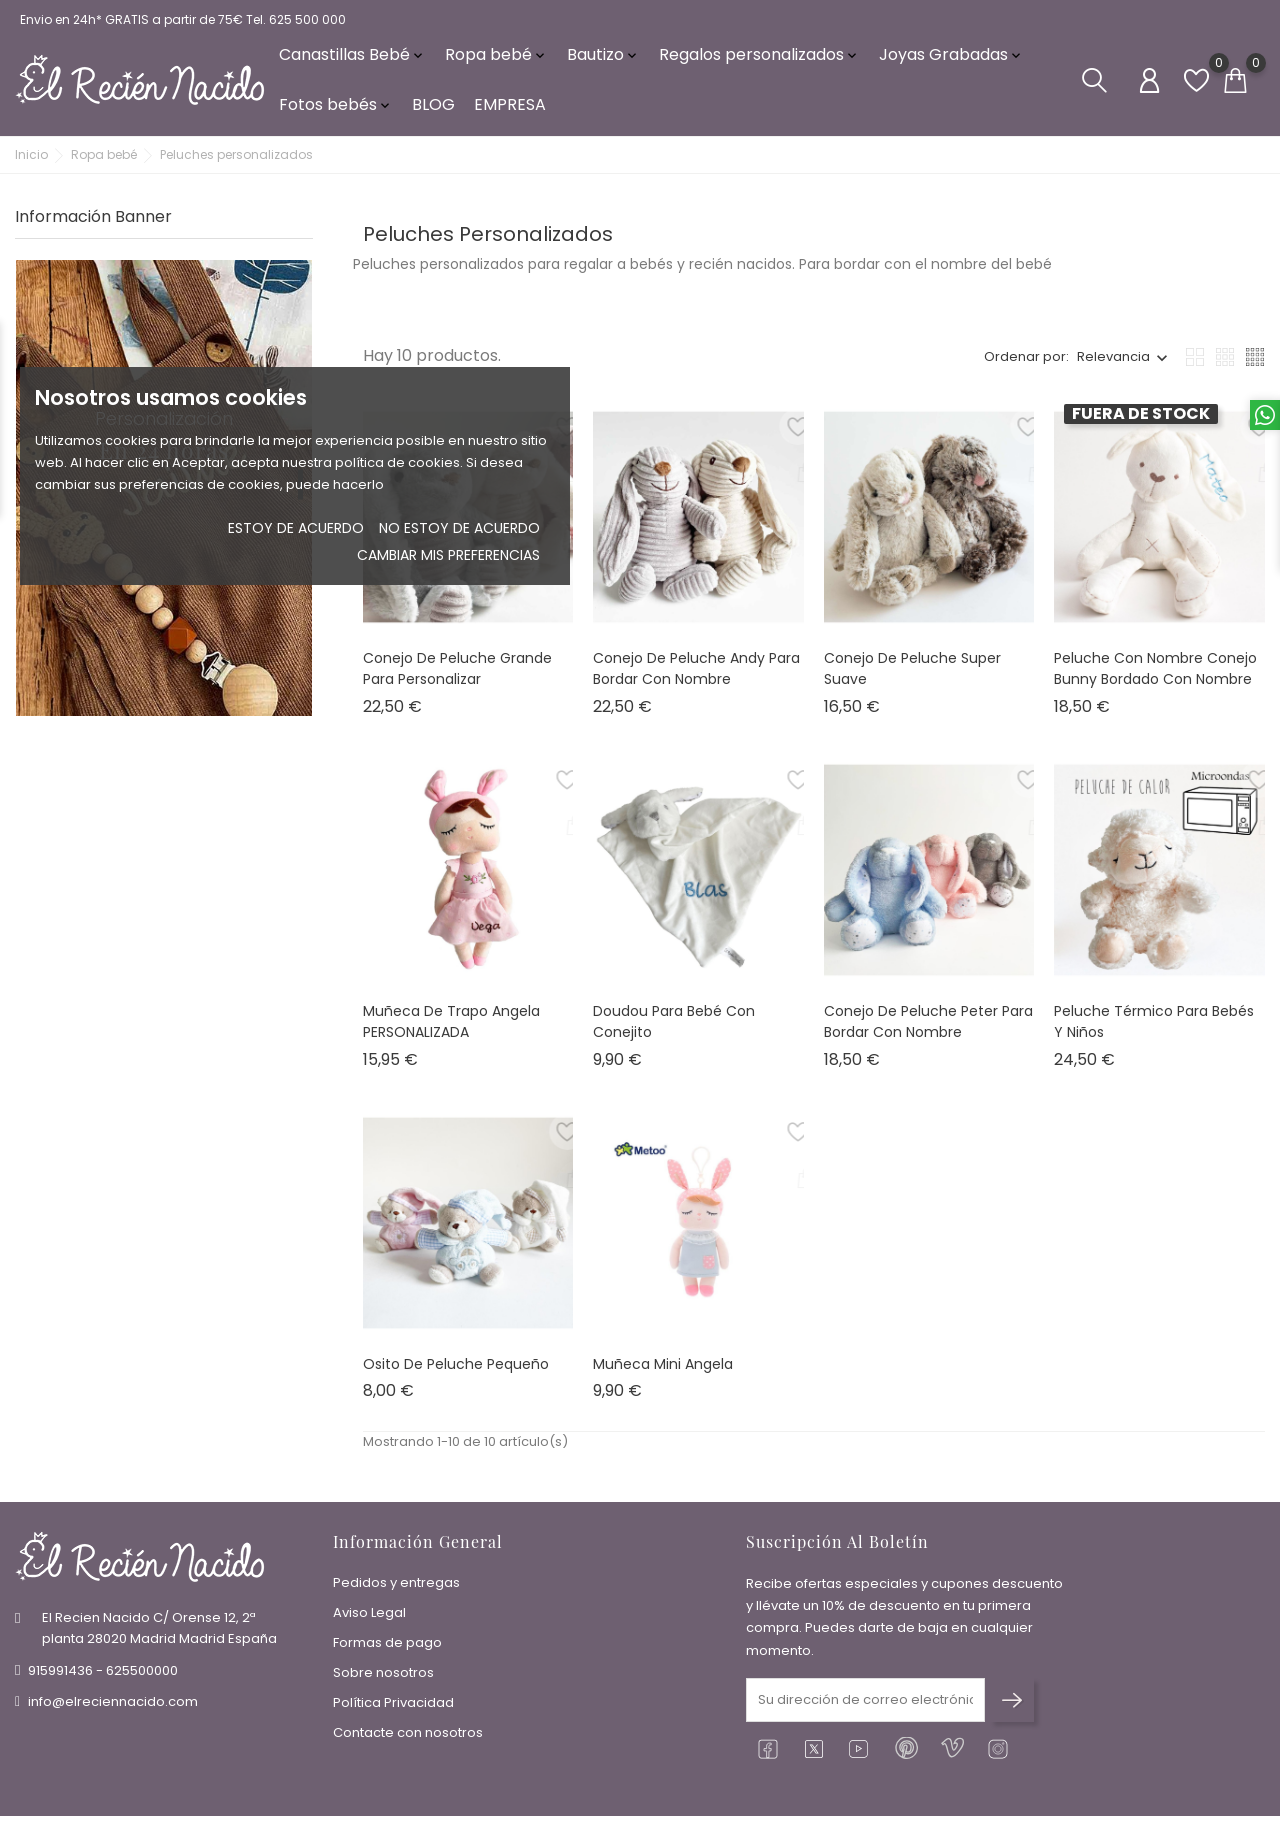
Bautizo (603, 59)
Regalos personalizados (759, 59)
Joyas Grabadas (951, 59)
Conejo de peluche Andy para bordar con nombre (696, 677)
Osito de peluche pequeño (456, 1372)
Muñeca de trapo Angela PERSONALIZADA (451, 1030)
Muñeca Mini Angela (663, 1372)
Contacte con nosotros (408, 1736)
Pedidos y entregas (396, 1586)
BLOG (433, 109)
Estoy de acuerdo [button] (296, 528)
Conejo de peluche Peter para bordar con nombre (928, 1030)
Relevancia (1113, 365)
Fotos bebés (336, 109)
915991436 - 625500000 (103, 1673)
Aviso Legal (369, 1616)
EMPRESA (510, 109)
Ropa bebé (496, 59)
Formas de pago (387, 1646)
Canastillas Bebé (352, 59)
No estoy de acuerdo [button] (459, 528)
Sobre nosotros (383, 1676)
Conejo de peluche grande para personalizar (457, 677)
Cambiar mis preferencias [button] (448, 555)
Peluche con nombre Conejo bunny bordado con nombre (1155, 677)
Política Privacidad (393, 1706)
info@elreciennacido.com (113, 1704)
